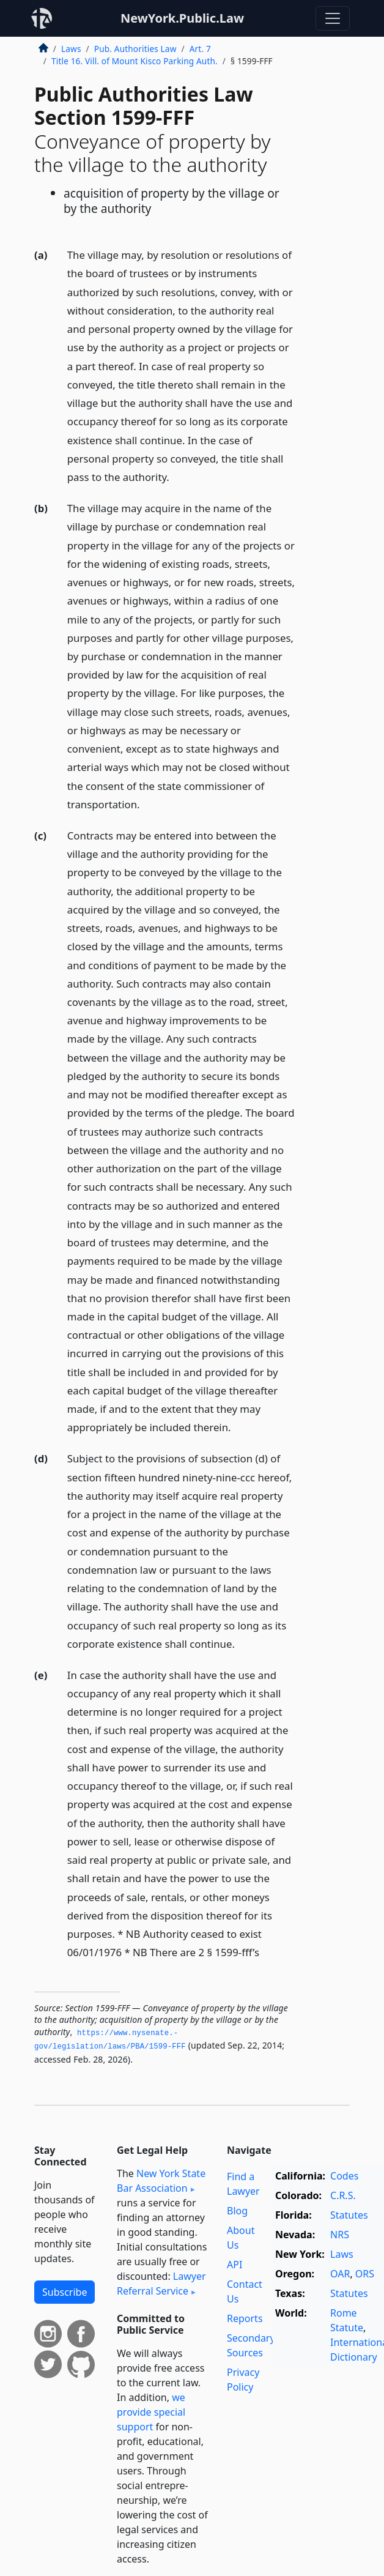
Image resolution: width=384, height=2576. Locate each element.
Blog (237, 2210)
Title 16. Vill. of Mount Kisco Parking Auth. (134, 61)
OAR (340, 2273)
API (234, 2264)
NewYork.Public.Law (182, 18)
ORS (364, 2273)
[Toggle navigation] (333, 18)
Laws (71, 48)
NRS (339, 2234)
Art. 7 (200, 48)
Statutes (349, 2215)
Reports (245, 2318)
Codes (344, 2176)
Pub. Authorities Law (135, 48)
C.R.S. (343, 2195)
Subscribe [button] (64, 2292)
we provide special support (151, 2412)
